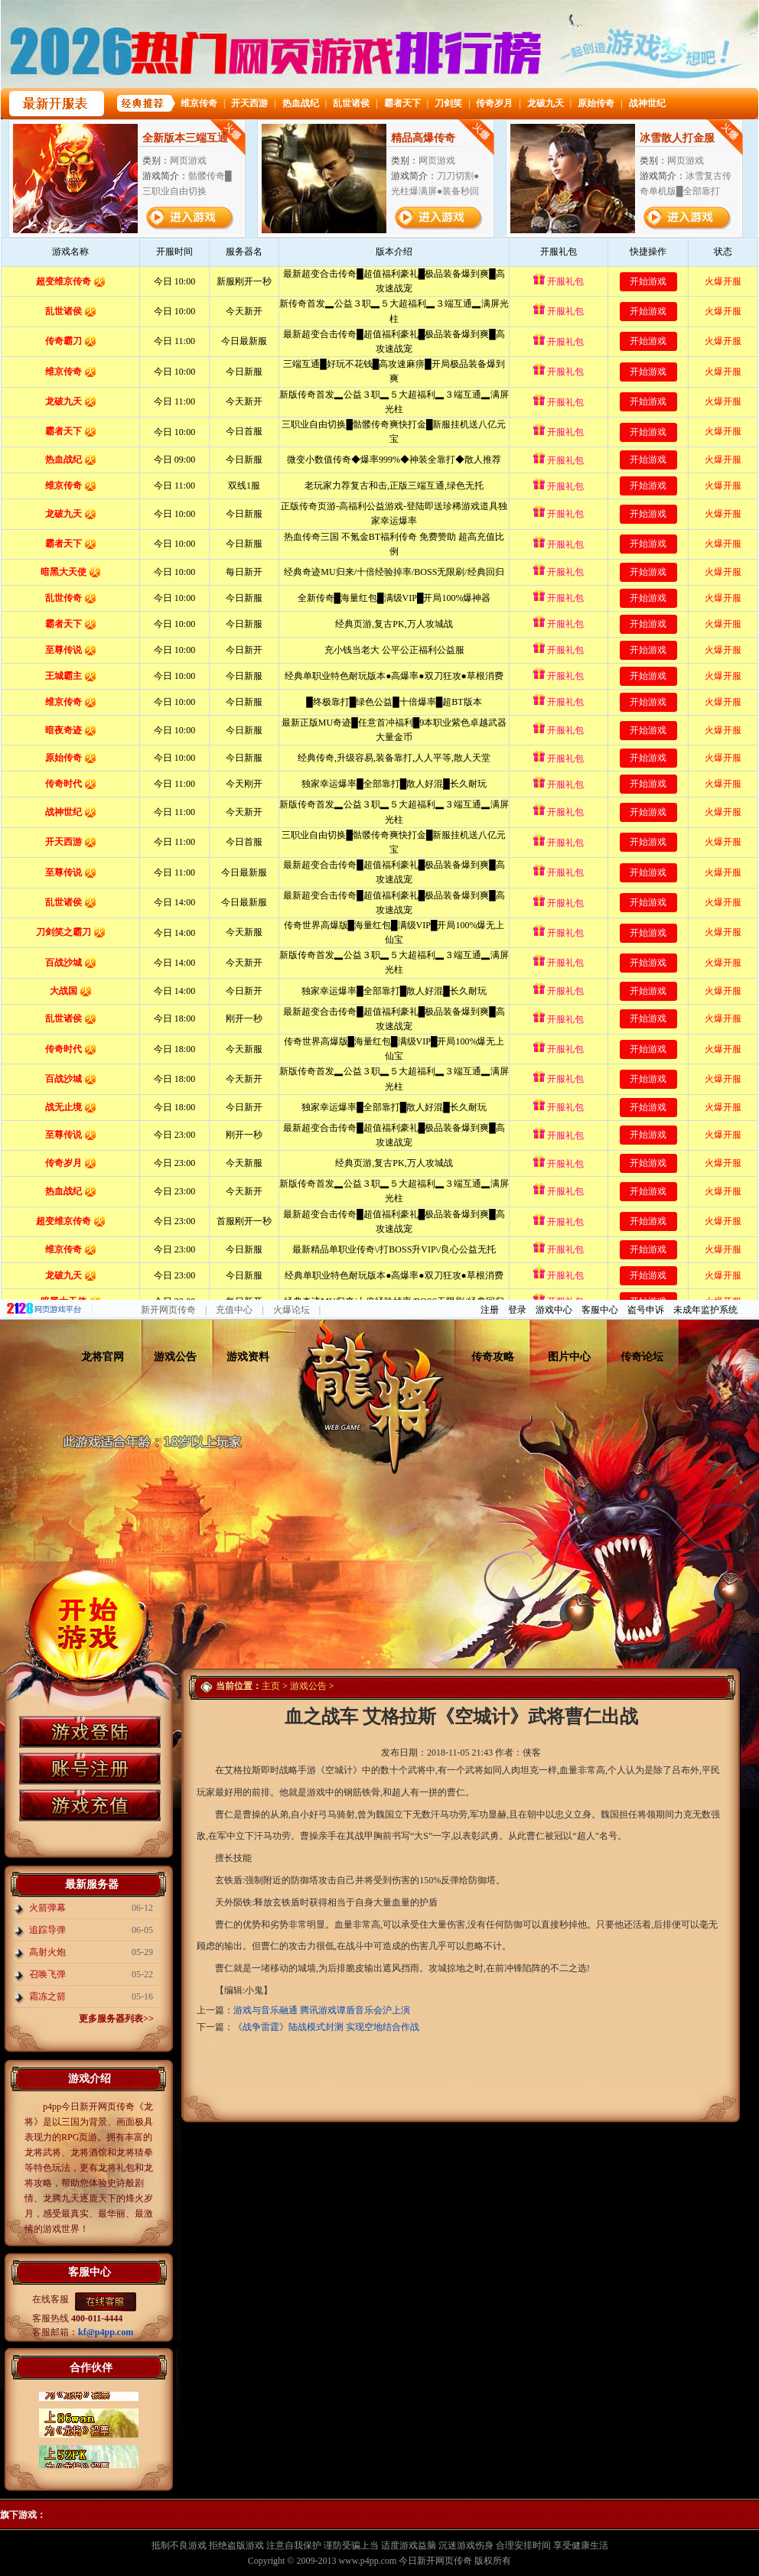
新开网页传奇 (168, 1309)
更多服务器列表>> (116, 2018)
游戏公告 (175, 1357)
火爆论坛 (291, 1309)
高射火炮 (47, 1952)
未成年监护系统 (705, 1309)
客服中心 (599, 1309)
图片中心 (569, 1357)
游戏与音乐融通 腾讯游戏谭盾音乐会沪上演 (321, 2010)
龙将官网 (102, 1357)
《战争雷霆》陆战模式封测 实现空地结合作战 (326, 2027)
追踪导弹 (47, 1930)
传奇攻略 (492, 1357)
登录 (517, 1309)
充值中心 (234, 1309)
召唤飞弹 (47, 1974)
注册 (489, 1309)
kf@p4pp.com (105, 2332)
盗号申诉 (645, 1309)
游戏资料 (247, 1357)
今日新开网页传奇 (435, 2560)
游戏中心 (554, 1309)
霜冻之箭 (47, 1996)
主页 (271, 1686)
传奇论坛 (642, 1357)
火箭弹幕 (47, 1907)
